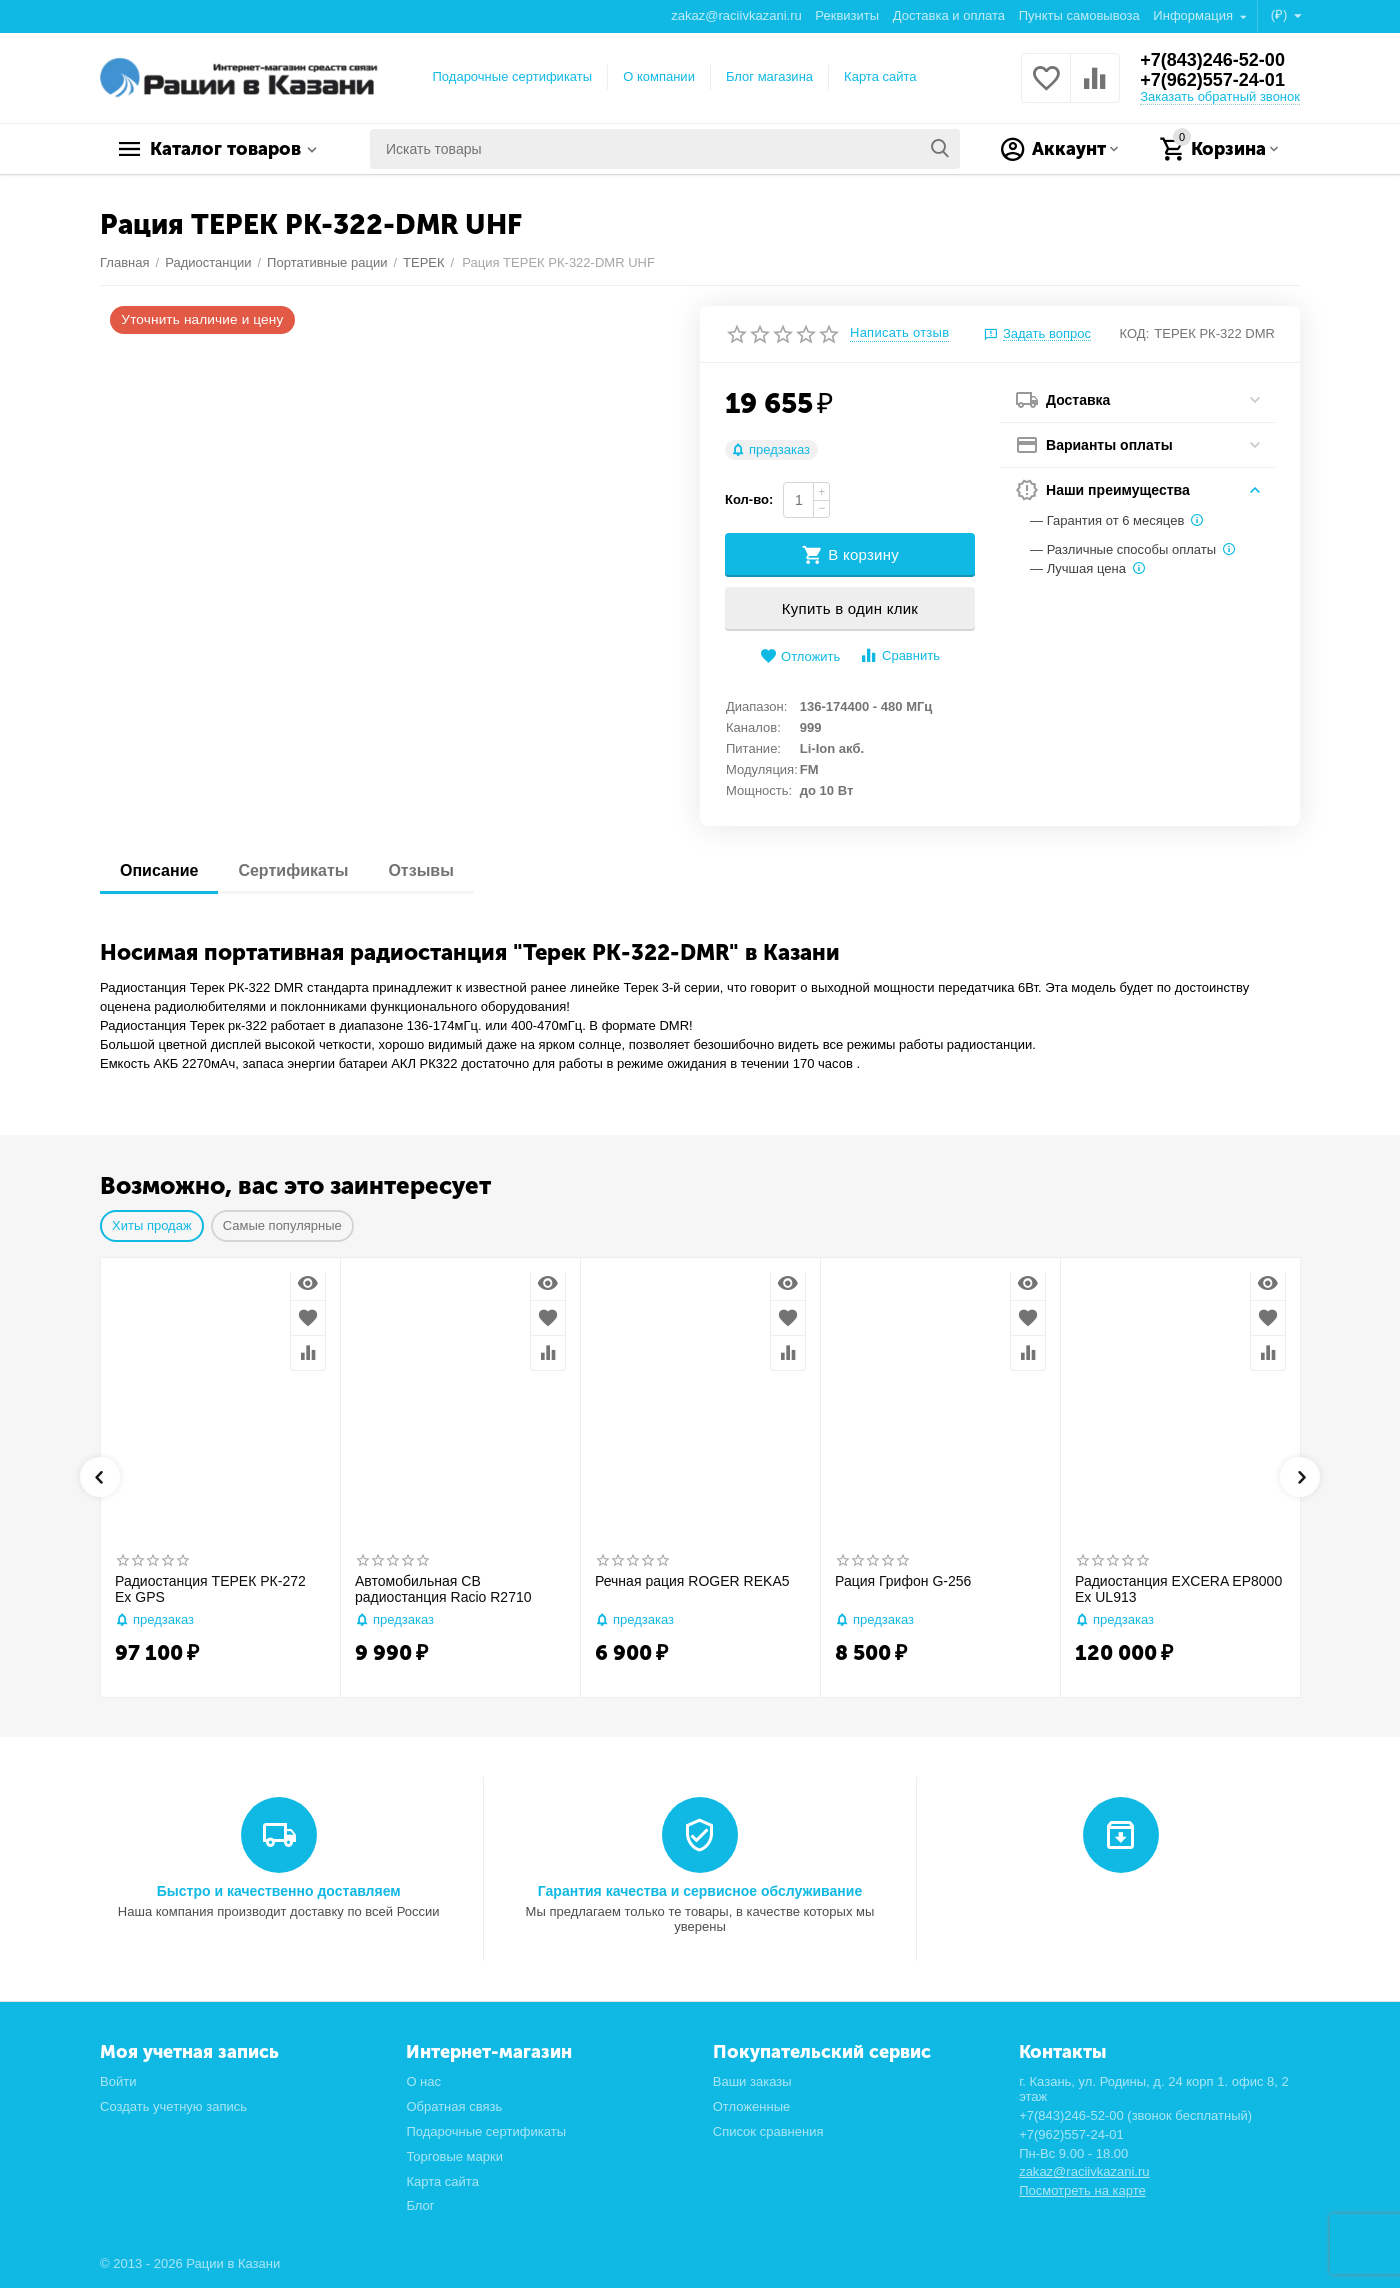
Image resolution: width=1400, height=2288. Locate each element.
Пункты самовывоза (1079, 15)
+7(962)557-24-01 (1212, 80)
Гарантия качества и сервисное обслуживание (700, 1891)
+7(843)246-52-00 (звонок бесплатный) (1135, 2115)
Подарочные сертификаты (513, 76)
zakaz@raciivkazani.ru (736, 15)
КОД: (1135, 333)
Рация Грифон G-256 (903, 1581)
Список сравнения (768, 2131)
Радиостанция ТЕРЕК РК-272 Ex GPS (210, 1589)
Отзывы (420, 870)
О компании (659, 76)
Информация (1194, 15)
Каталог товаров (225, 149)
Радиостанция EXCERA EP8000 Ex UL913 (1178, 1589)
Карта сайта (880, 76)
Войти (118, 2081)
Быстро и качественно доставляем (279, 1891)
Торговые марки (454, 2156)
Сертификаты (293, 870)
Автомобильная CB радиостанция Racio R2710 (443, 1589)
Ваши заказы (752, 2081)
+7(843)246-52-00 (1212, 60)
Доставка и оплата (949, 15)
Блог (420, 2205)
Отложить (800, 656)
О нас (423, 2081)
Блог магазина (769, 76)
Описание (159, 870)
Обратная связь (454, 2106)
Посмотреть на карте (1082, 2190)
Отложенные (752, 2106)
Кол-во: (749, 499)
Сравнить (899, 655)
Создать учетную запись (173, 2106)
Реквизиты (847, 15)
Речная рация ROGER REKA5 (692, 1581)
